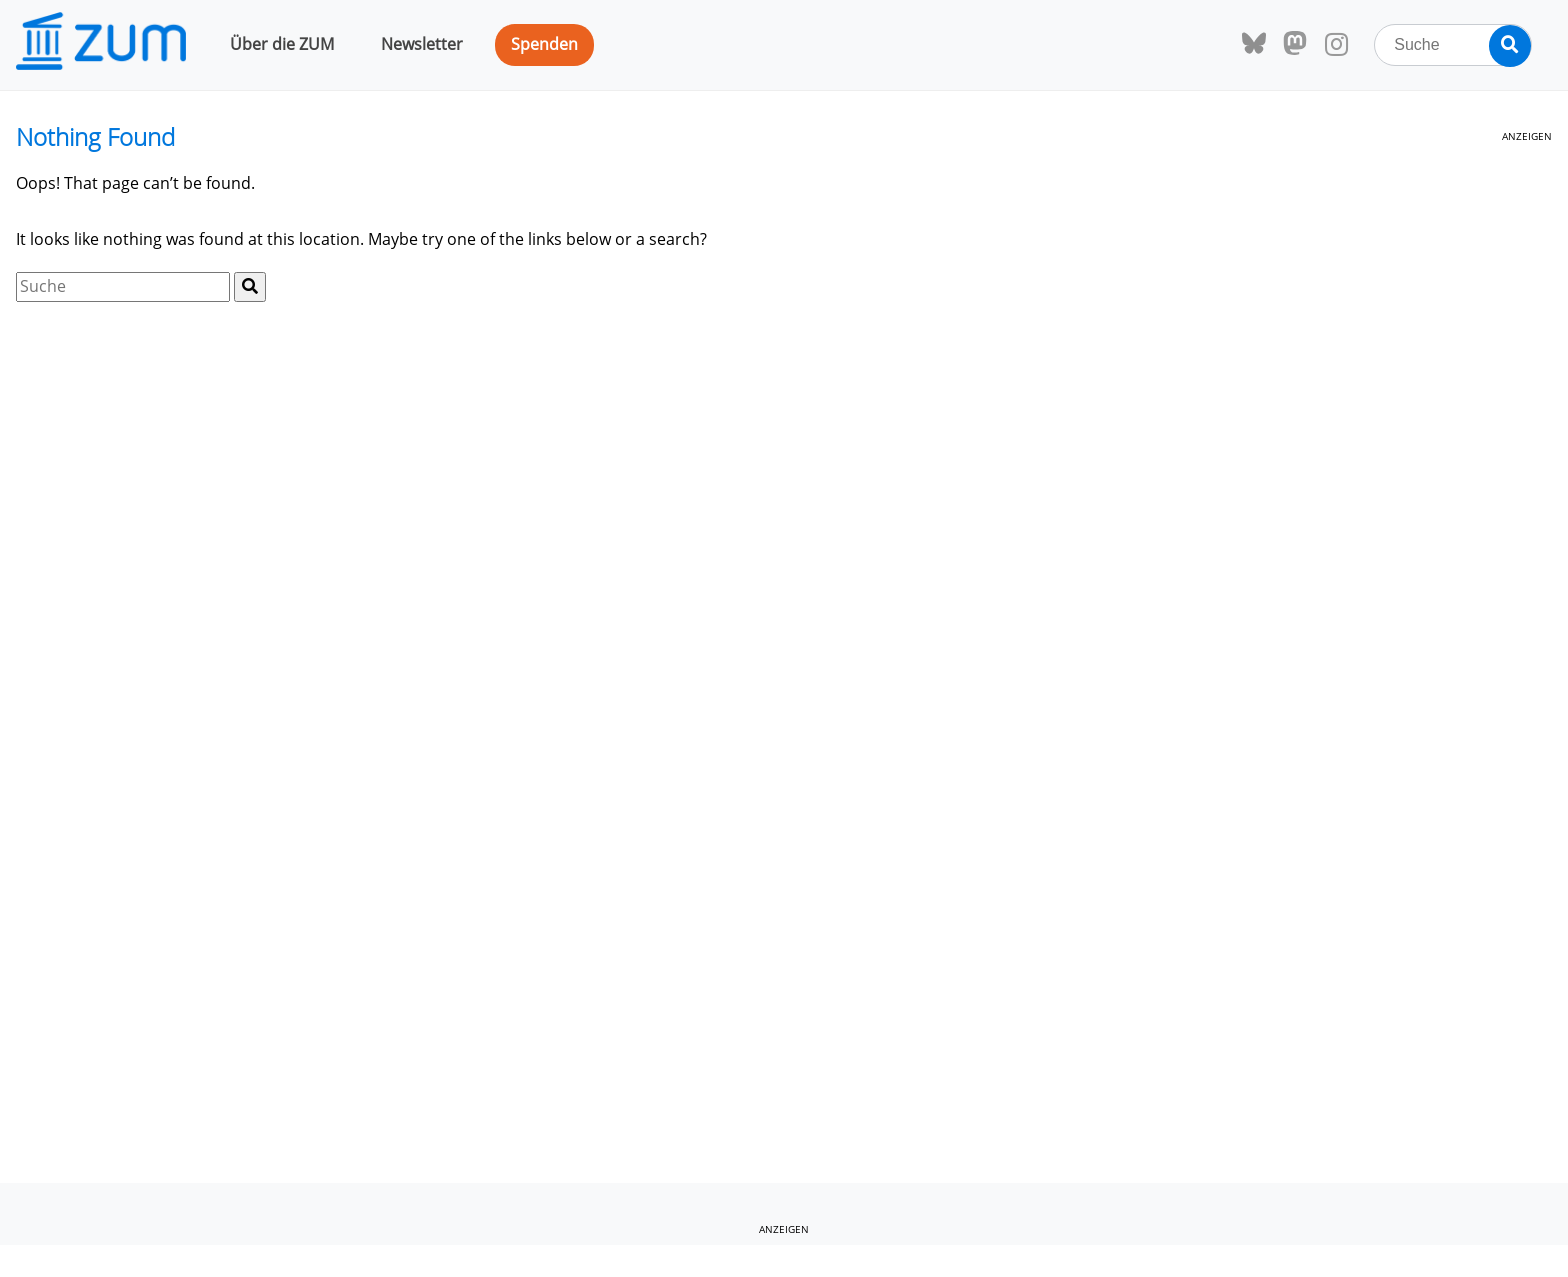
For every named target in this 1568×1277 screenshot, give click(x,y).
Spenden (544, 44)
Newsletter (422, 44)
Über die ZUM (282, 44)
